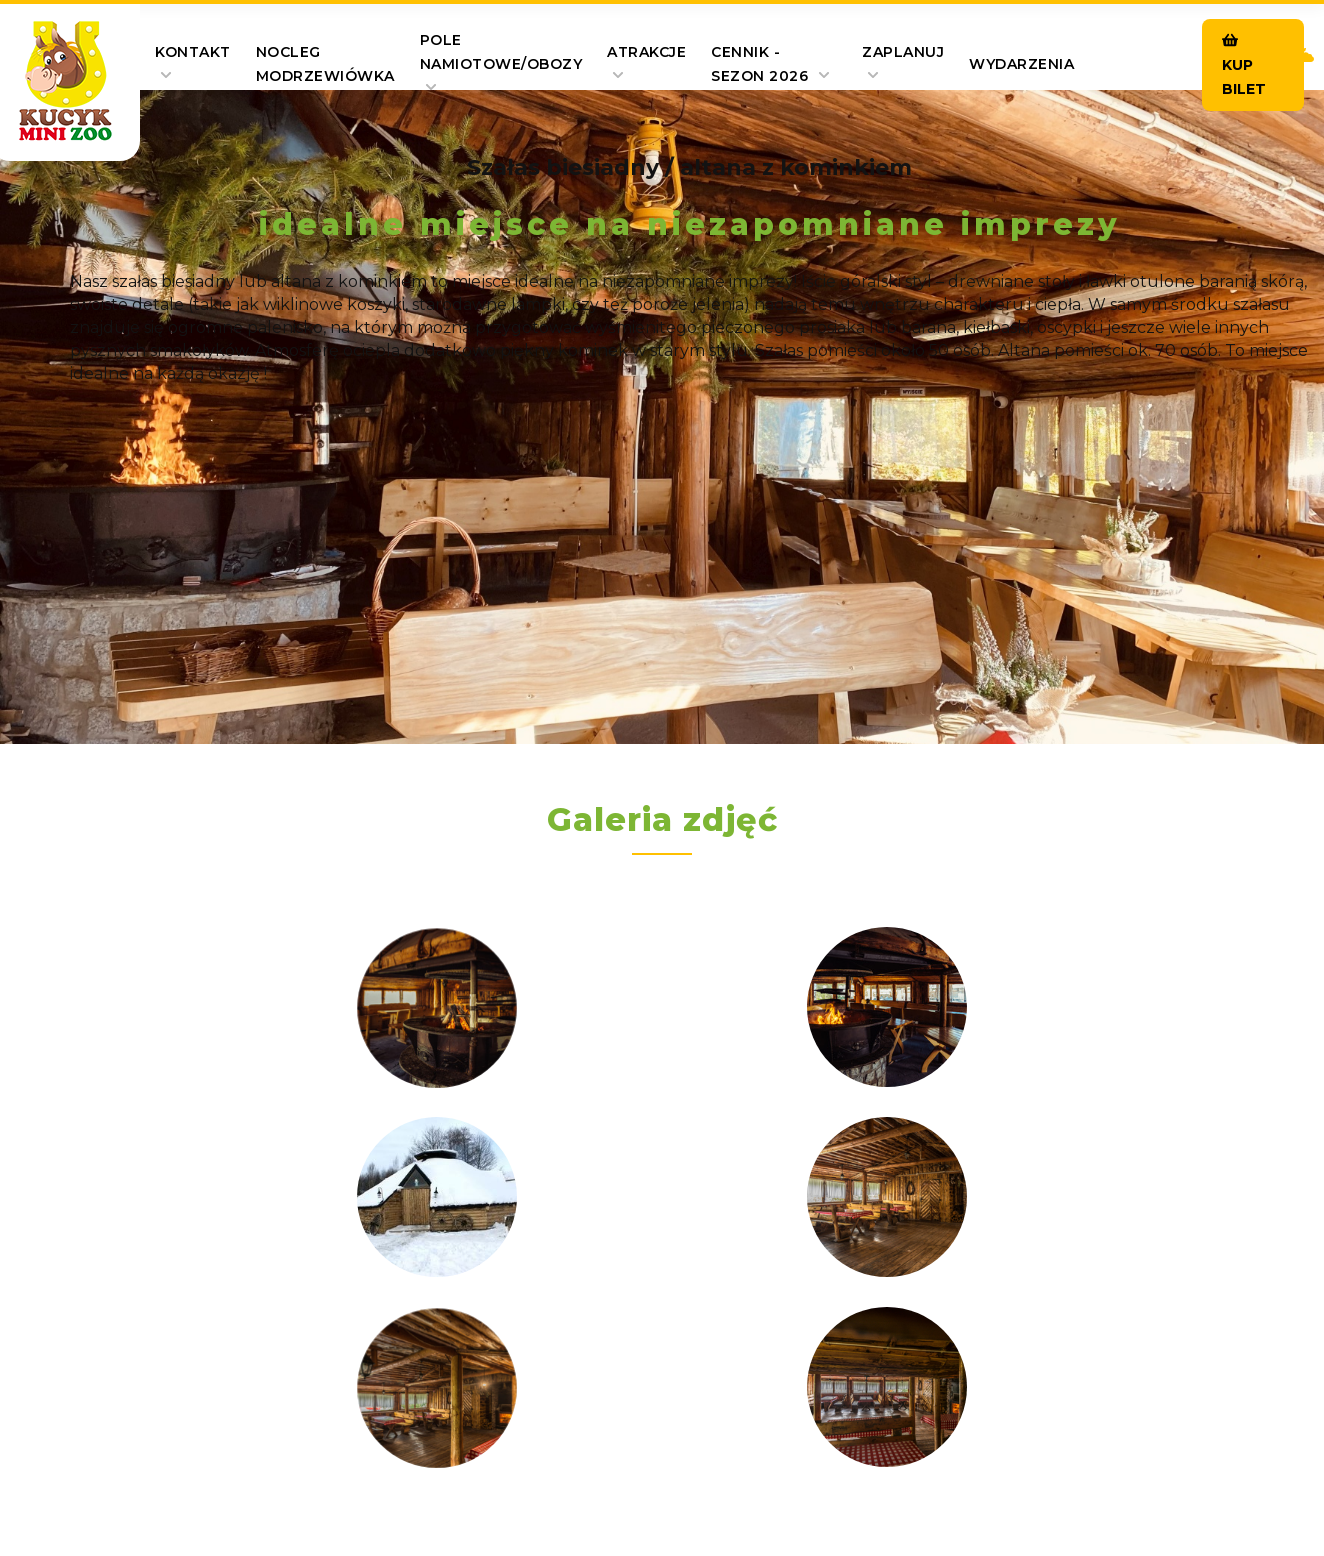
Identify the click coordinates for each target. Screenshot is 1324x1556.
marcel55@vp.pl (294, 1342)
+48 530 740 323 (703, 1290)
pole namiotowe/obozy (501, 62)
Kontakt (193, 62)
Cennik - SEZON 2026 (770, 64)
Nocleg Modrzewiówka (325, 64)
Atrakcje (646, 62)
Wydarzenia (1021, 64)
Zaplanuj (903, 62)
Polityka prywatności (846, 1416)
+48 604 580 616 (1090, 1290)
